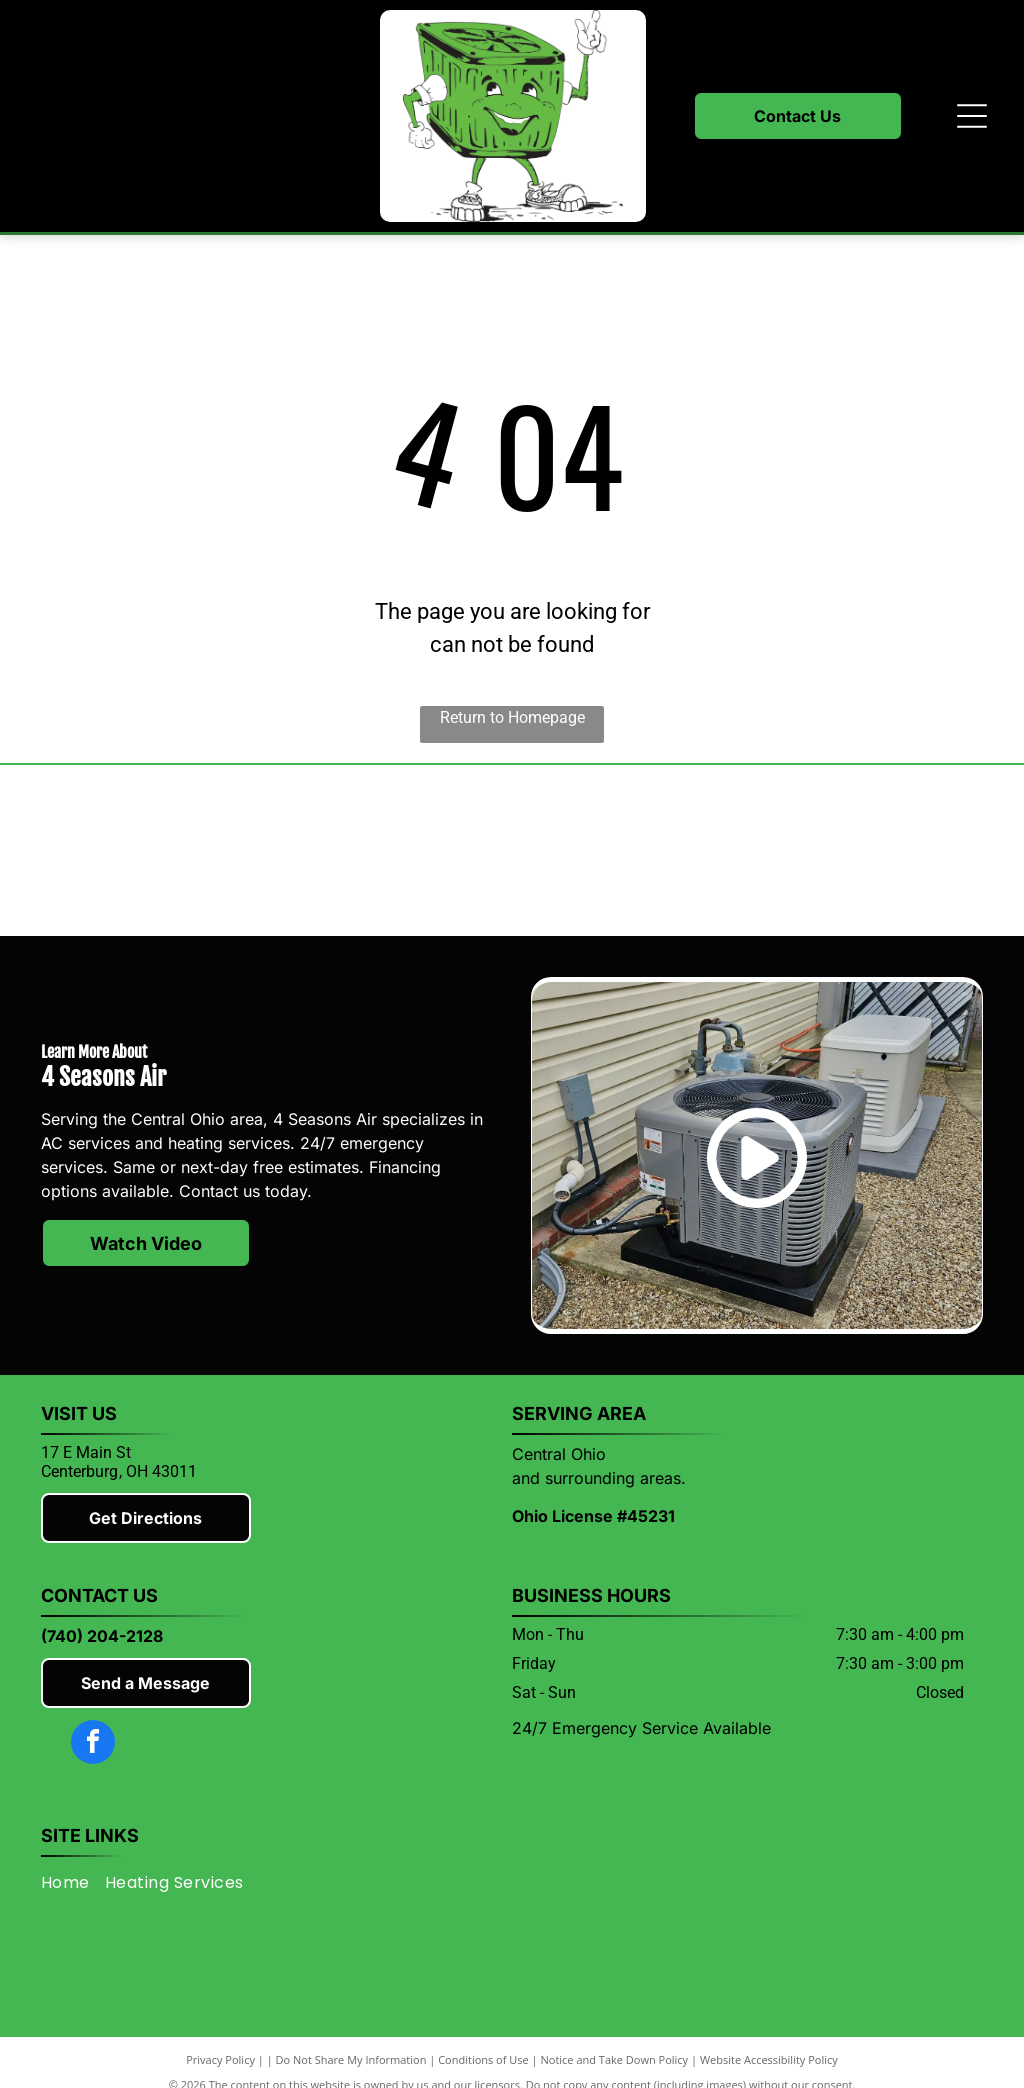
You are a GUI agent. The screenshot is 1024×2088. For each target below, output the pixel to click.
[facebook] (93, 1744)
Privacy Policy (220, 2059)
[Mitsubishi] (143, 851)
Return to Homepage (512, 717)
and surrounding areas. (599, 1478)
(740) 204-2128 (102, 1636)
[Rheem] (635, 851)
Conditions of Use (483, 2059)
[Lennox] (389, 851)
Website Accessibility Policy (769, 2059)
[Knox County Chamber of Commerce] (881, 851)
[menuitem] (73, 1882)
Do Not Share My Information (351, 2059)
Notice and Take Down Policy (615, 2059)
